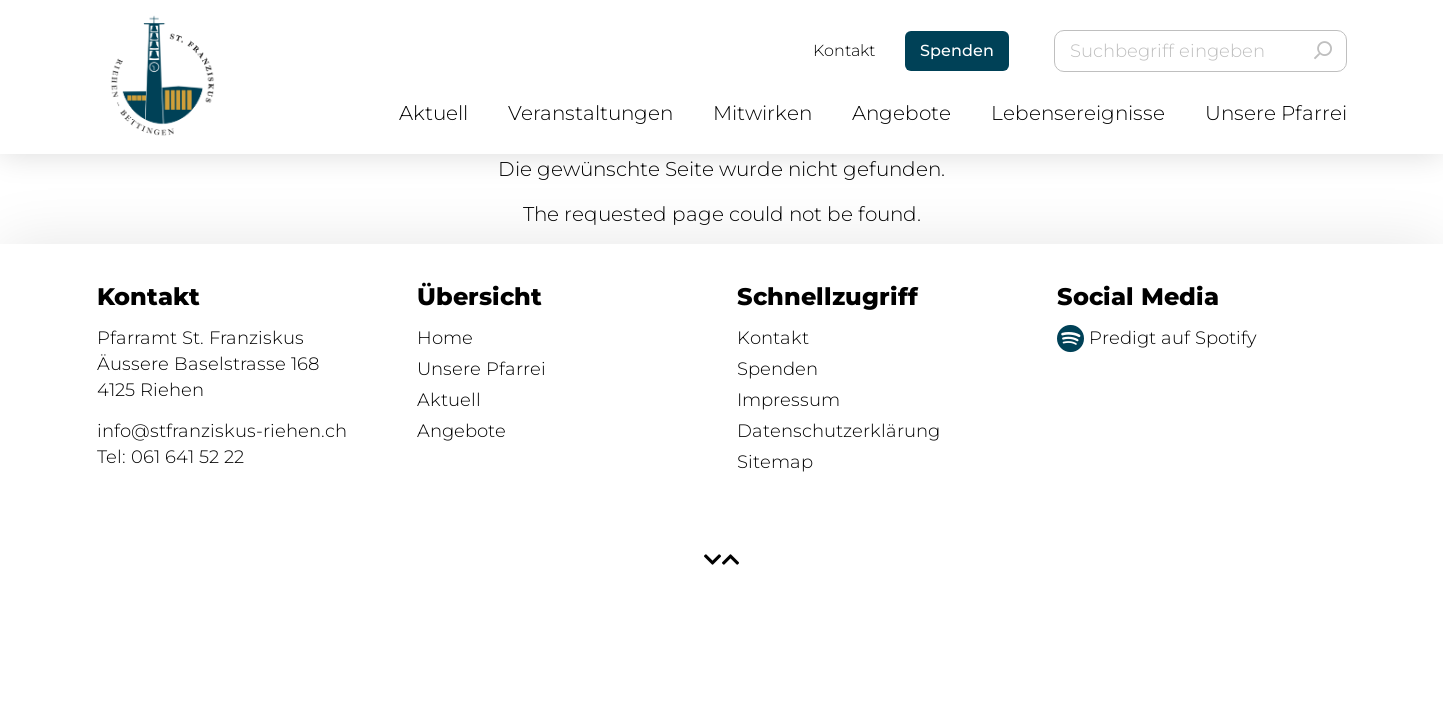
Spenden (777, 369)
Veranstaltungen (590, 113)
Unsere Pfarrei (1276, 113)
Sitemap (775, 462)
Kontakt (844, 50)
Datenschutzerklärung (838, 431)
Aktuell (433, 113)
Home (445, 338)
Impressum (788, 400)
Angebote (901, 113)
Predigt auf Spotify (1157, 338)
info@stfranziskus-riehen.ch (222, 431)
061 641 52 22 (187, 457)
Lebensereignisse (1078, 113)
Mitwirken (762, 113)
